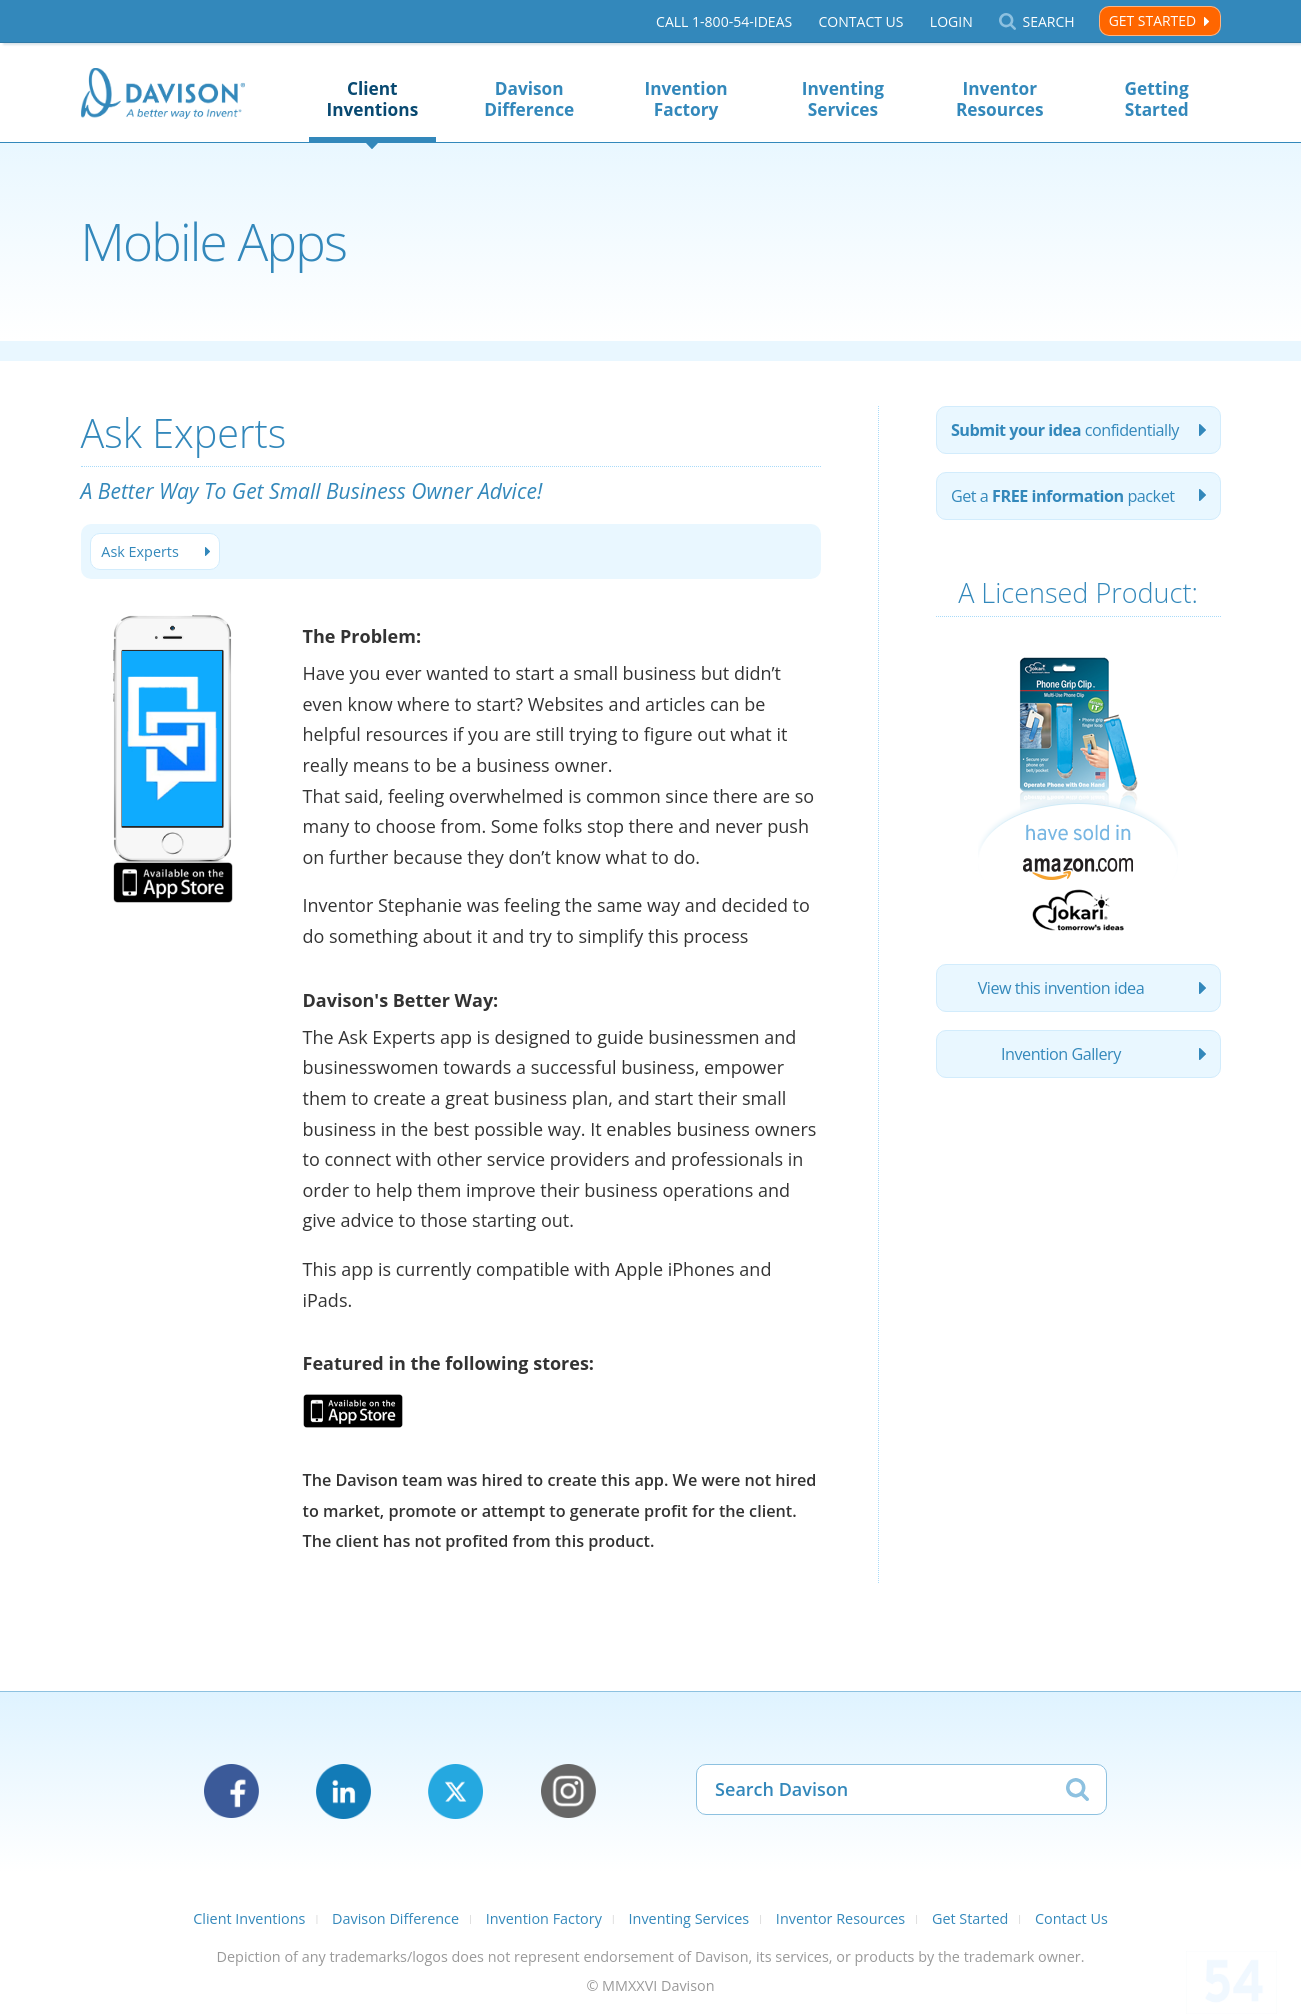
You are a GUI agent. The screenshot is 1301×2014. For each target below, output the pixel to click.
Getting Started (1157, 99)
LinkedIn (343, 1791)
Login (951, 21)
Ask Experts (140, 551)
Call (724, 21)
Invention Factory (685, 99)
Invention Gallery (1061, 1054)
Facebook (231, 1791)
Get (1063, 496)
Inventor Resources (1000, 99)
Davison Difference (529, 99)
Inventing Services (843, 99)
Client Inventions (372, 99)
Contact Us (860, 21)
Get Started (1152, 20)
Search (1048, 21)
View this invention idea (1061, 988)
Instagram (568, 1791)
